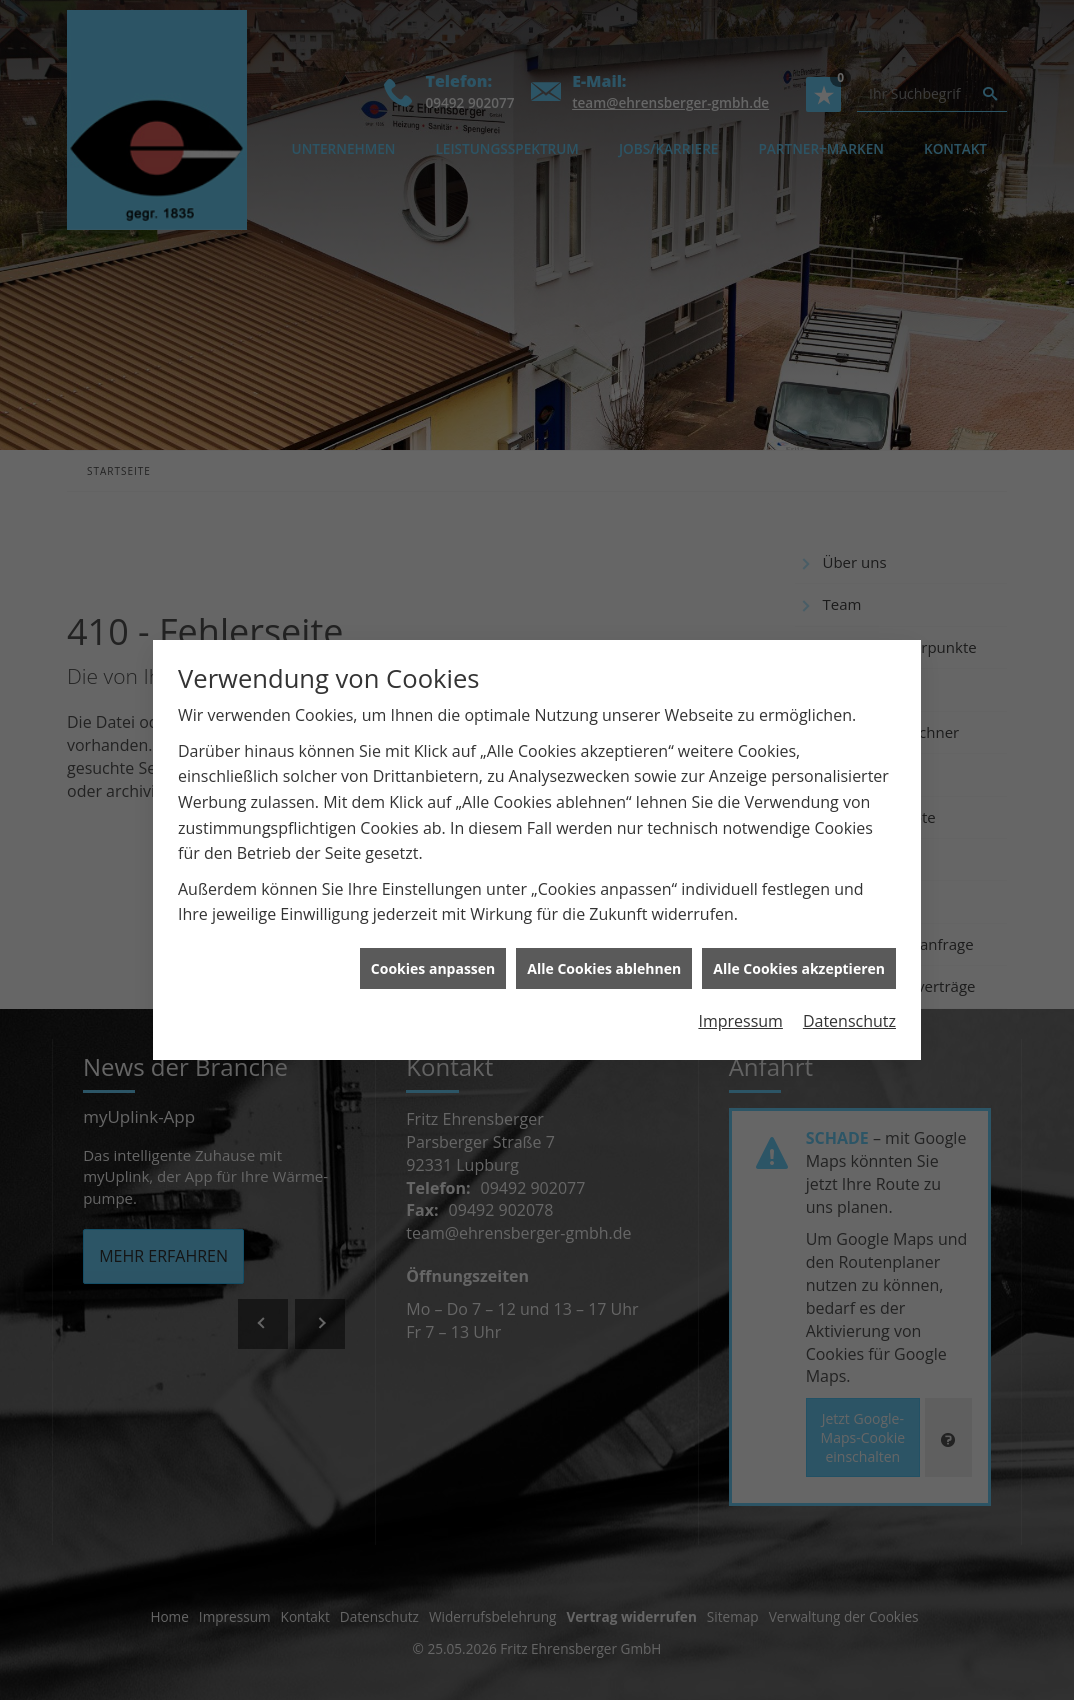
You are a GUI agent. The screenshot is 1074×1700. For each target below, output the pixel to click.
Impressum (740, 1002)
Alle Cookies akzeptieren (799, 949)
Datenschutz (849, 1002)
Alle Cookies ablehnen (604, 949)
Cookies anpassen (433, 949)
